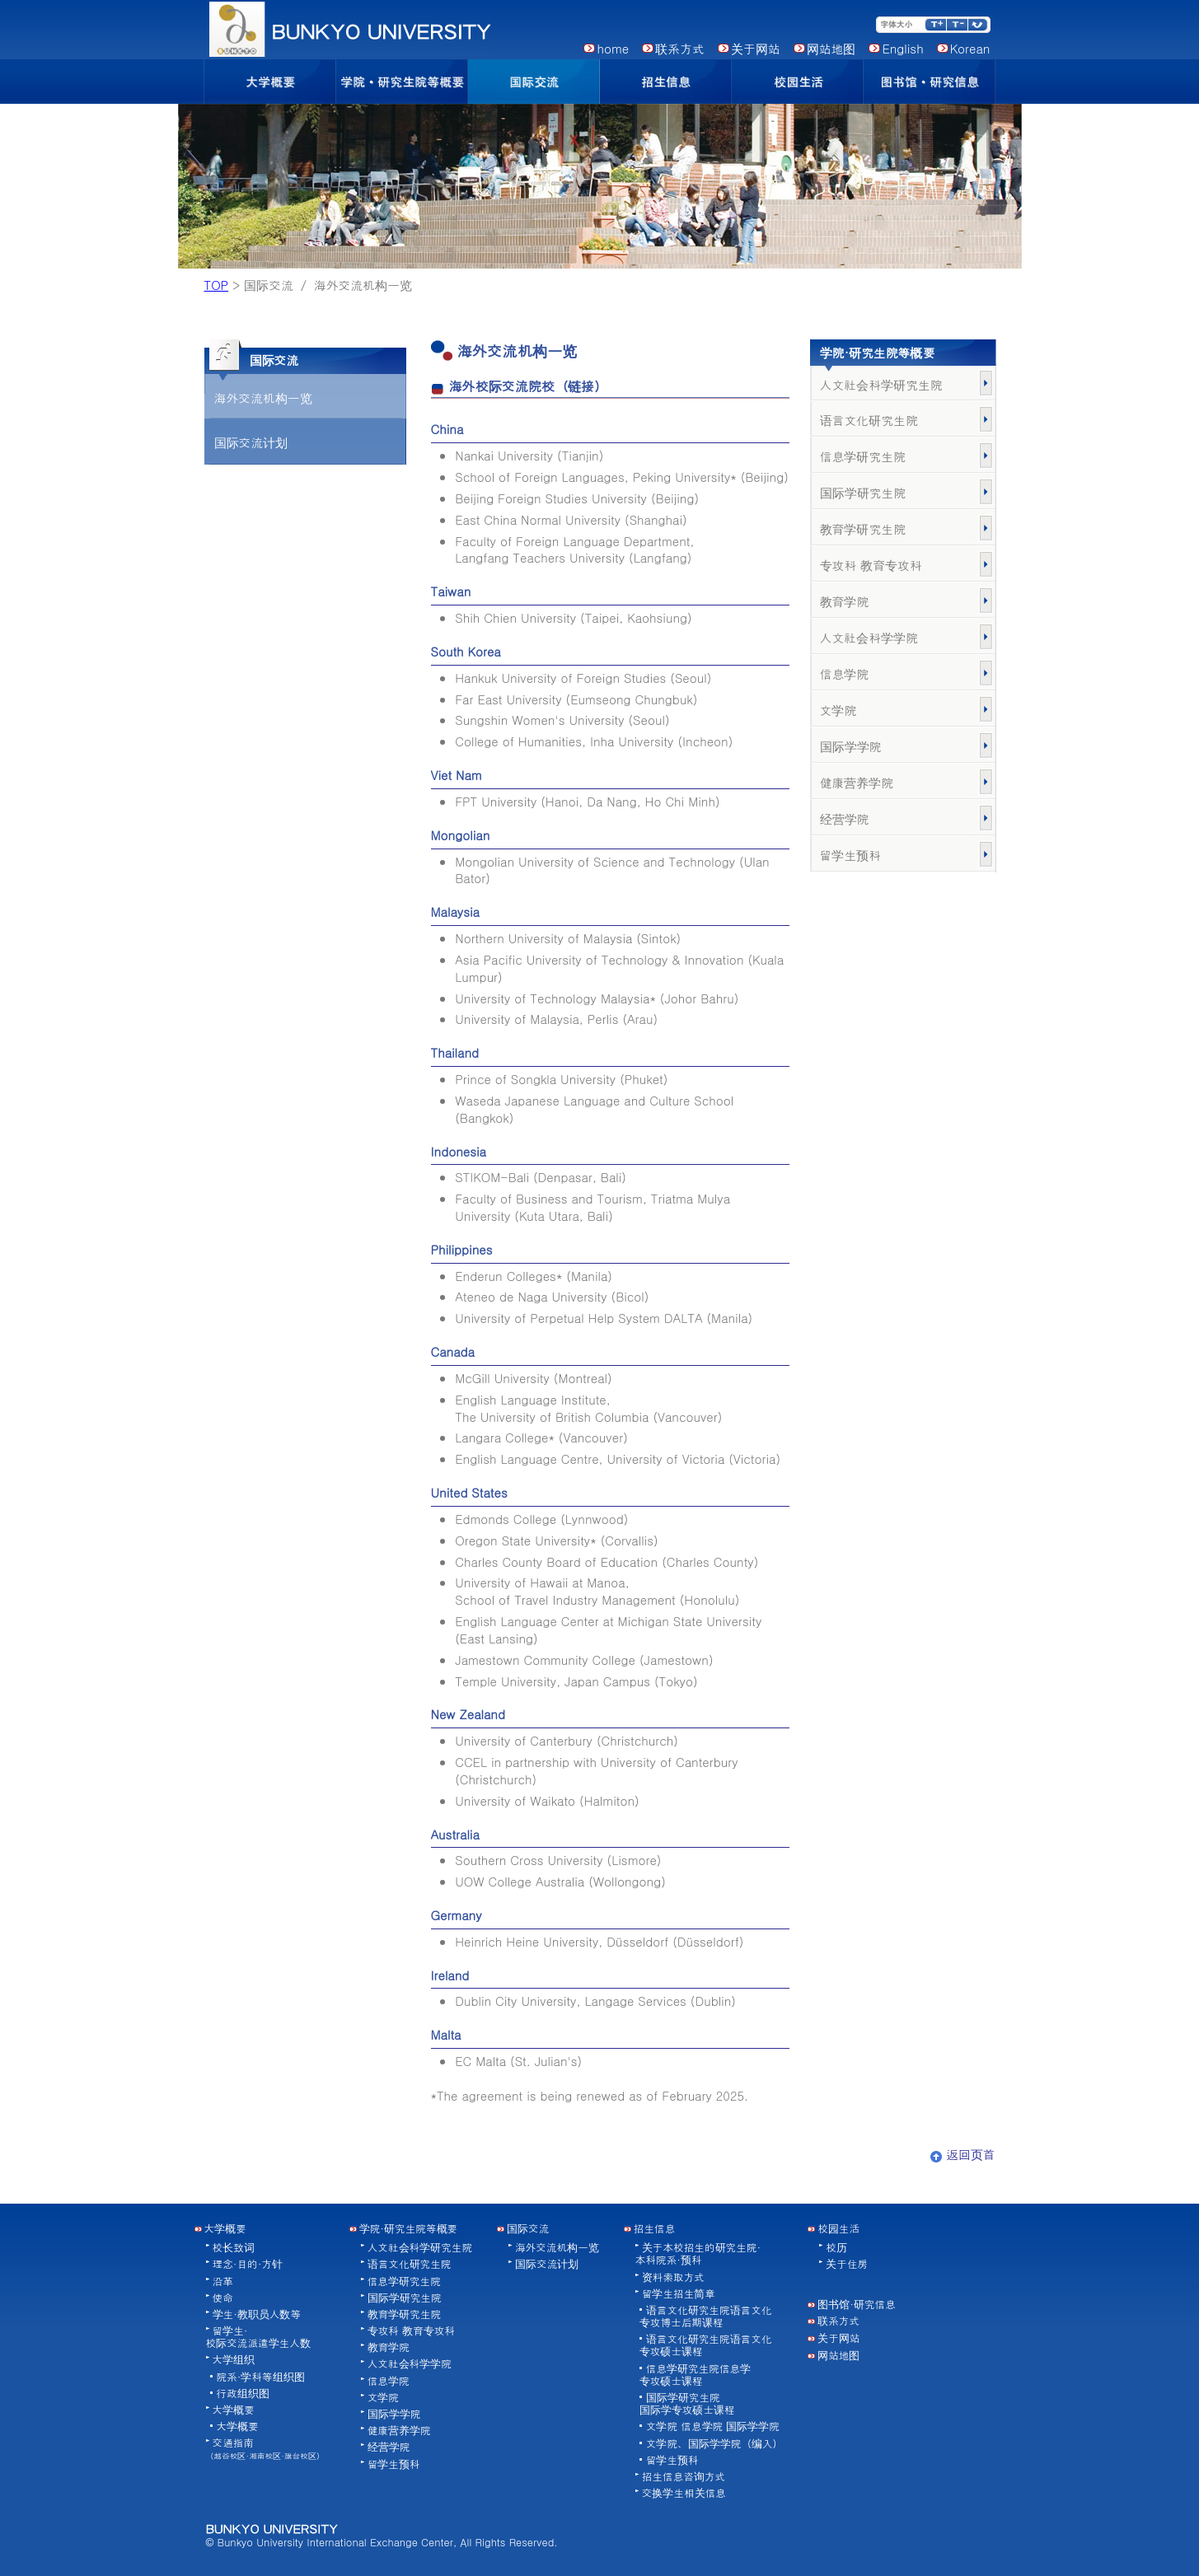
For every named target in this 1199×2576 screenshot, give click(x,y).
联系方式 (680, 48)
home (613, 48)
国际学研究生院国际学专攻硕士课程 (687, 2403)
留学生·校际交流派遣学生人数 (258, 2336)
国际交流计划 (251, 442)
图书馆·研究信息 (856, 2304)
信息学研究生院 (863, 456)
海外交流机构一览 (263, 397)
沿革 (223, 2281)
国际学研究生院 (863, 492)
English (902, 48)
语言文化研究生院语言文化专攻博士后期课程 (705, 2316)
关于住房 (847, 2263)
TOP (216, 284)
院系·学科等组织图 (261, 2376)
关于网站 (755, 48)
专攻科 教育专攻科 (871, 564)
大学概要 (234, 2409)
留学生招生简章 (678, 2293)
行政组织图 (243, 2393)
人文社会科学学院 (869, 637)
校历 (836, 2247)
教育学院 (844, 601)
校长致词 (234, 2247)
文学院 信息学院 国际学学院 (713, 2426)
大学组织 (234, 2359)
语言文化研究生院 (869, 419)
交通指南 (265, 2448)
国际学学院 (851, 746)
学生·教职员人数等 (257, 2314)
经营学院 (844, 818)
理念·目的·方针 (248, 2263)
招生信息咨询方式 (683, 2476)
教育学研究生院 (863, 528)
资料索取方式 (673, 2277)
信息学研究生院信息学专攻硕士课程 (695, 2374)
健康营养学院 (857, 782)
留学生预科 (851, 854)
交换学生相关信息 (684, 2492)
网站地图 (831, 48)
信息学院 (844, 673)
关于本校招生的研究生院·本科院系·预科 (698, 2253)
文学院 (838, 709)
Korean (970, 48)
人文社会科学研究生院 (881, 384)
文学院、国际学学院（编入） (714, 2443)
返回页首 (962, 2153)
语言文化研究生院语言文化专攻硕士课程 (705, 2345)
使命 (223, 2297)
